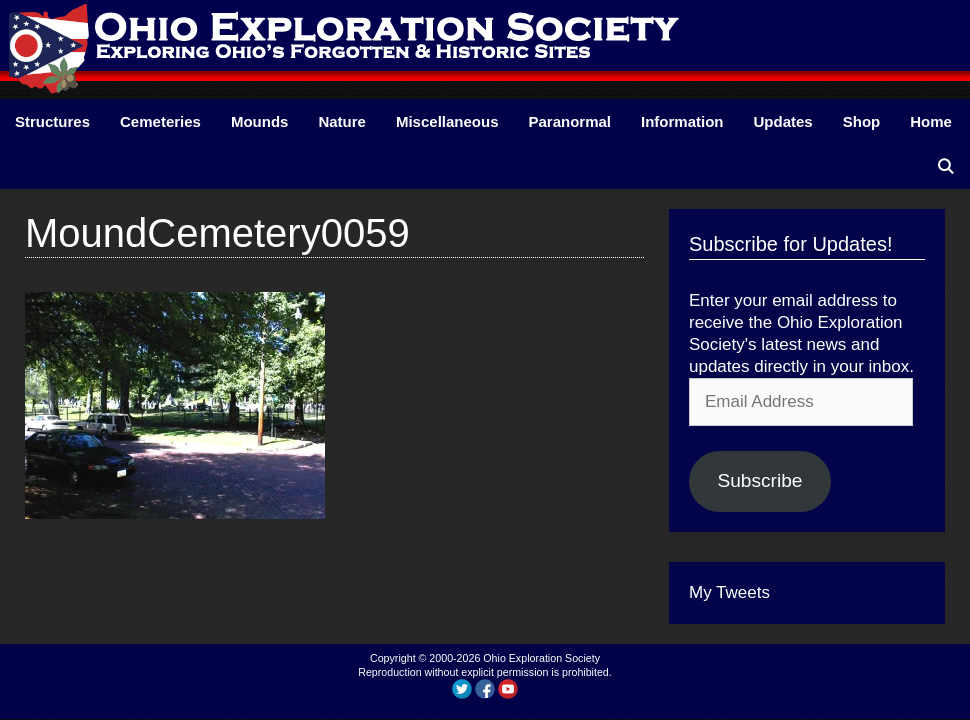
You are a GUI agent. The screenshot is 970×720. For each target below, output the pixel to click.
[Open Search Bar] (945, 166)
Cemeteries (160, 121)
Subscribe (759, 480)
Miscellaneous (447, 121)
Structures (52, 121)
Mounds (260, 121)
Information (682, 121)
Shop (862, 121)
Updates (783, 121)
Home (931, 121)
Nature (342, 121)
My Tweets (729, 592)
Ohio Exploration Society (541, 658)
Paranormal (569, 121)
